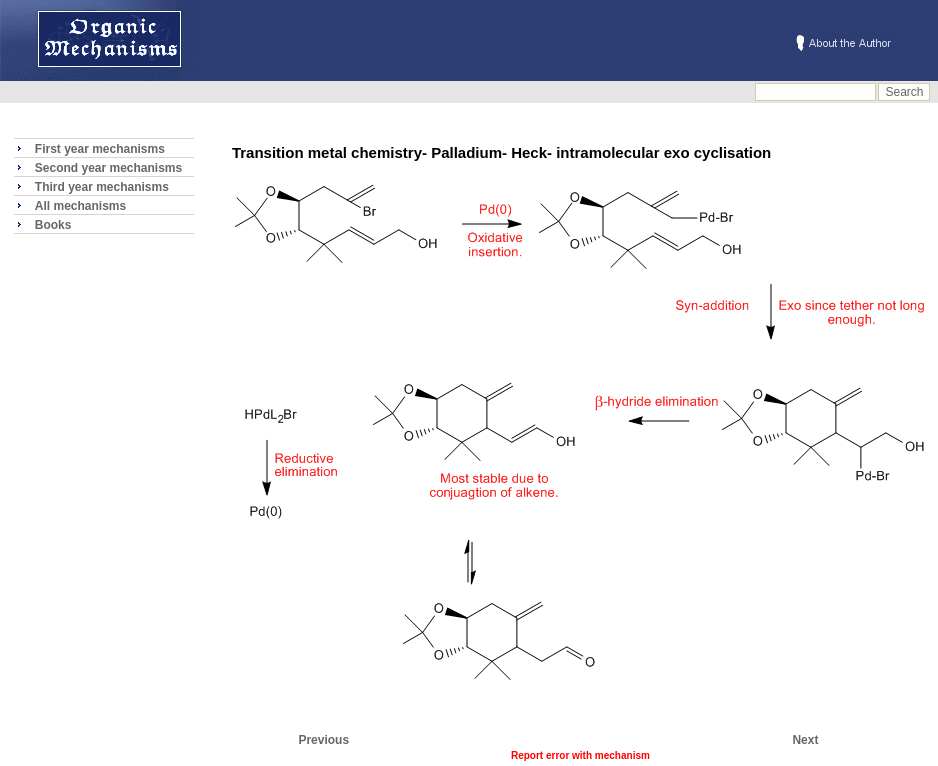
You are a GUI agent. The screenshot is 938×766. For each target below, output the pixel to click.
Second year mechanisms (108, 168)
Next (805, 740)
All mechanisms (80, 206)
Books (53, 225)
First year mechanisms (100, 149)
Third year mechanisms (102, 187)
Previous (323, 740)
